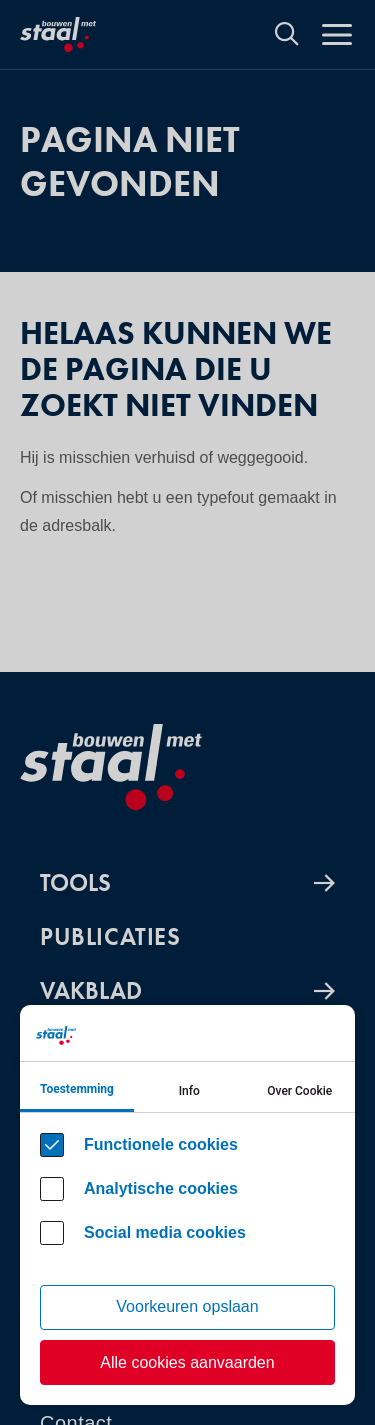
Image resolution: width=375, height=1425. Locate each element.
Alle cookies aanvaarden (187, 1362)
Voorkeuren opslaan (187, 1306)
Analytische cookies (161, 1188)
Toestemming (77, 1089)
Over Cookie (299, 1091)
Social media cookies (165, 1232)
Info (189, 1091)
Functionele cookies (161, 1144)
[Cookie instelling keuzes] (187, 1205)
